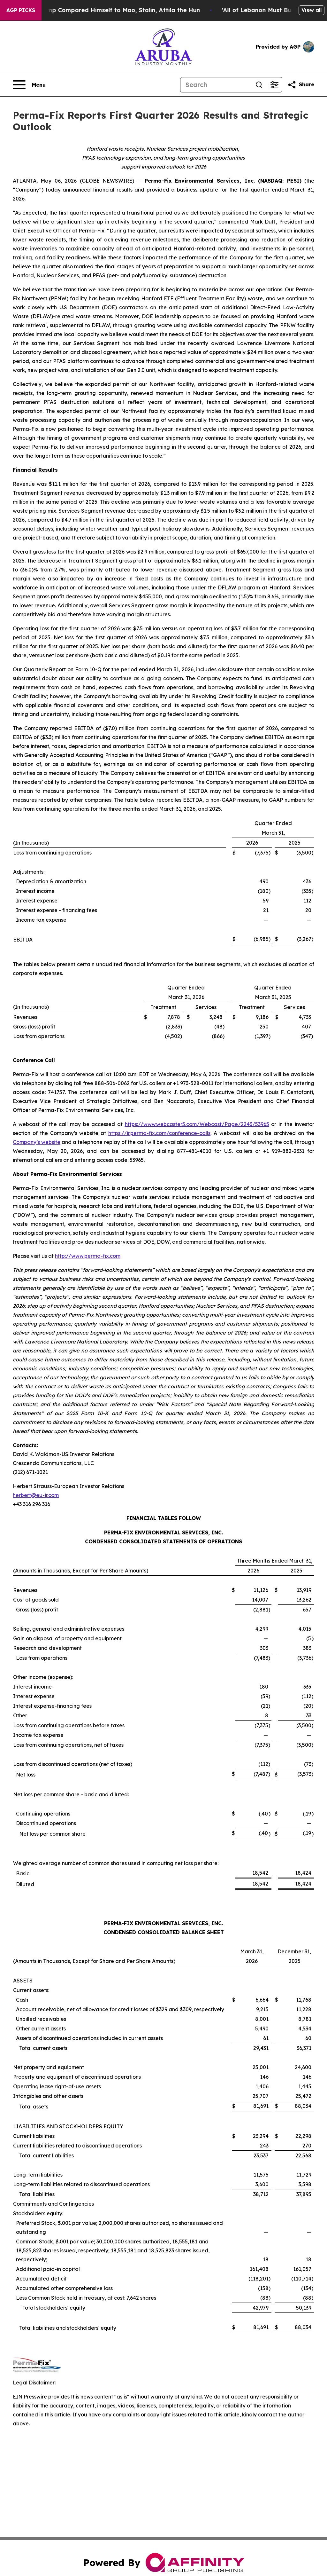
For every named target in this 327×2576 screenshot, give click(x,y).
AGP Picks (20, 10)
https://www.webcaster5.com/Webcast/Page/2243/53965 (197, 1124)
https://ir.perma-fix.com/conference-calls (159, 1133)
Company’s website (36, 1142)
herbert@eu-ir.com (36, 1495)
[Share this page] (300, 84)
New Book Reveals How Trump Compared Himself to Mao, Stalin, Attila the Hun (122, 10)
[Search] (215, 84)
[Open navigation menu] (29, 84)
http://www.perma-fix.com (87, 1256)
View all (311, 10)
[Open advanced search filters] (274, 84)
